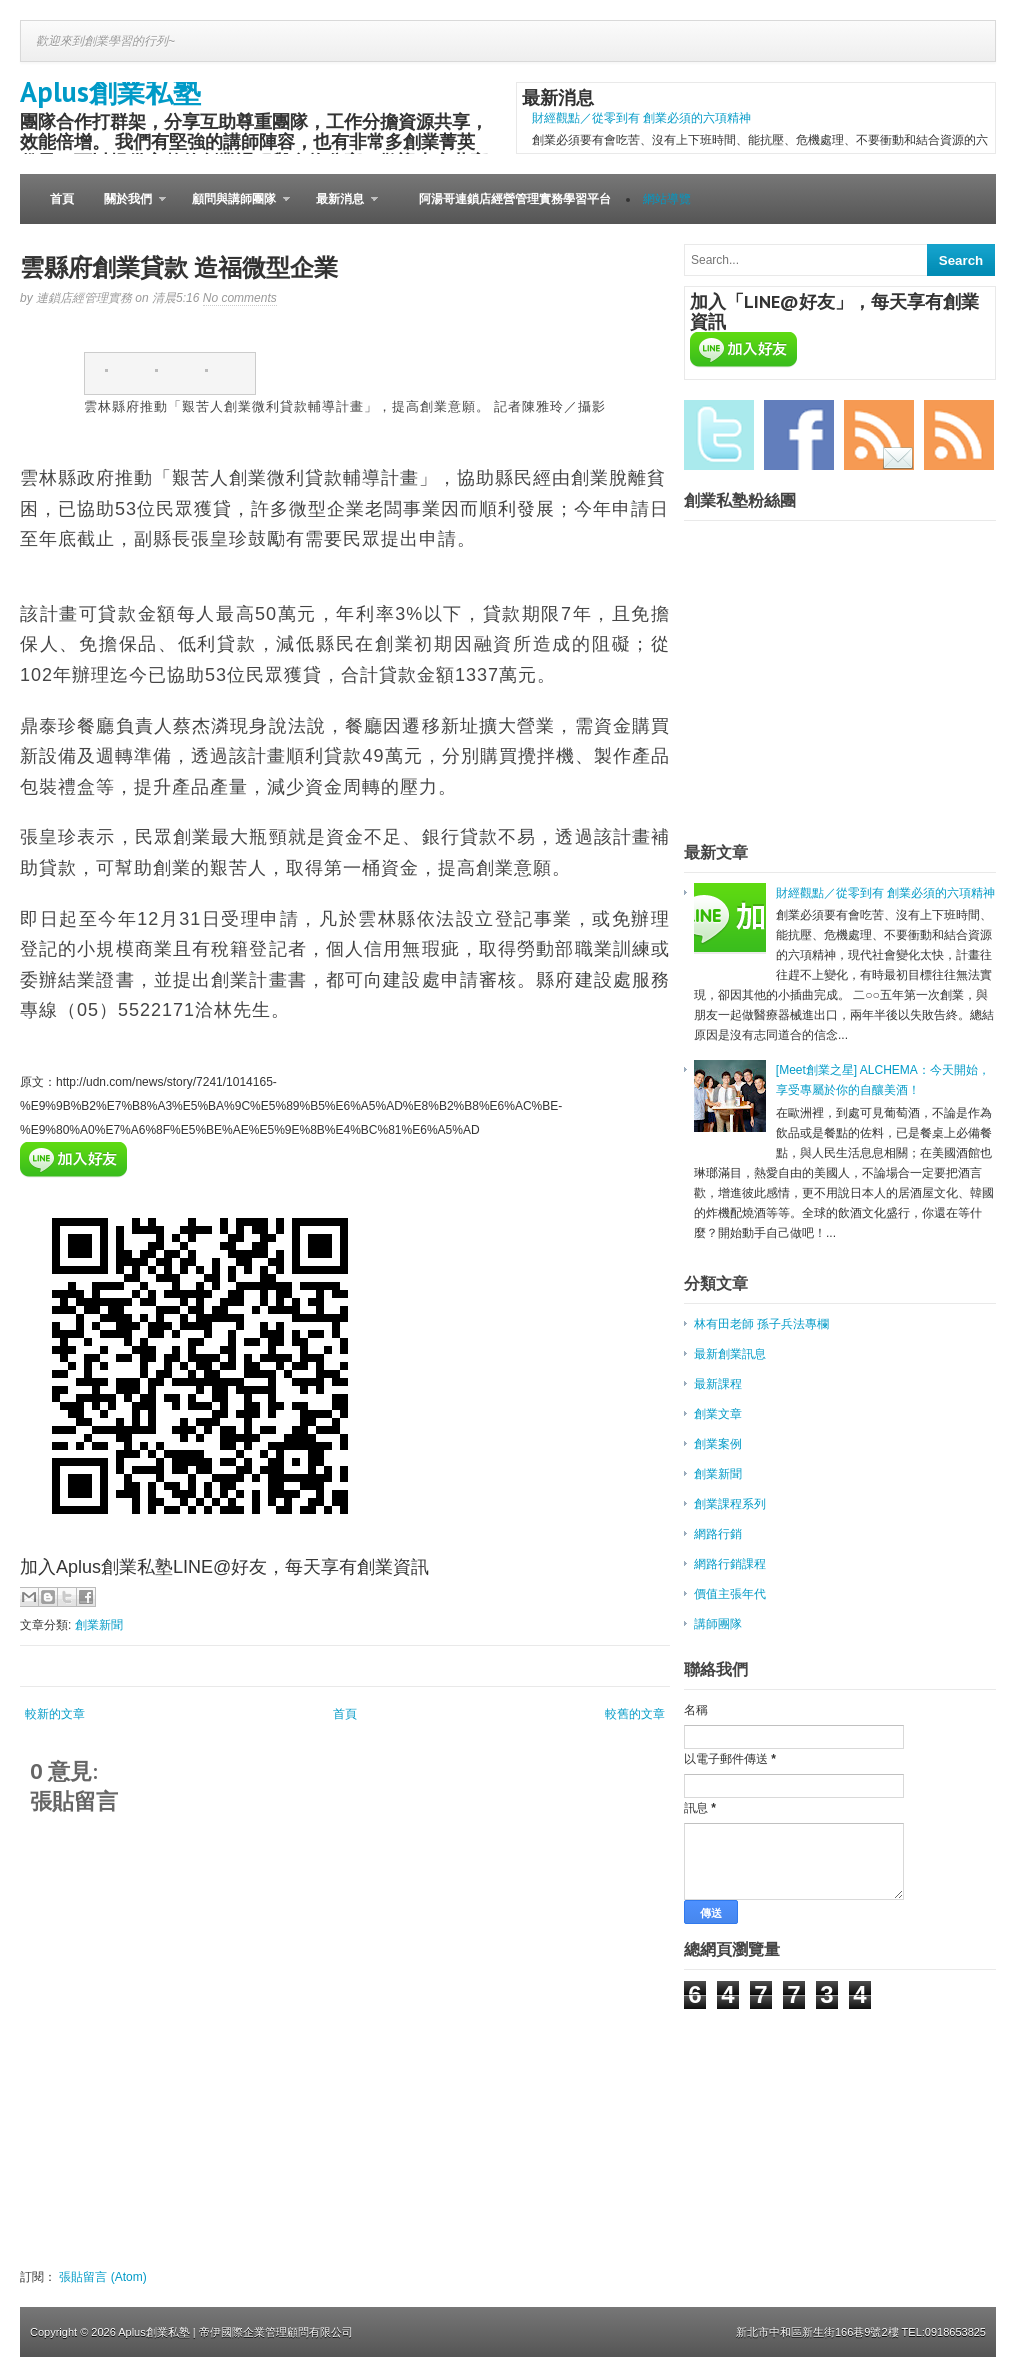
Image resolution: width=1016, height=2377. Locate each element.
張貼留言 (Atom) (102, 2277)
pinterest (220, 373)
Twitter (719, 435)
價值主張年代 (730, 1594)
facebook (120, 373)
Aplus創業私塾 (110, 91)
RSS (959, 435)
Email (879, 435)
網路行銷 (718, 1534)
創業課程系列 (730, 1504)
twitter (170, 373)
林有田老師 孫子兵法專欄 (761, 1324)
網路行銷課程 (730, 1564)
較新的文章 (55, 1714)
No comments (240, 298)
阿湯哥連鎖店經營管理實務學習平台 (515, 199)
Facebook (799, 435)
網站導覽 (667, 199)
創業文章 (718, 1414)
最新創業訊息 (730, 1354)
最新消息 (339, 208)
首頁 (62, 199)
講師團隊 (718, 1624)
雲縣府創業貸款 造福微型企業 (179, 267)
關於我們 (127, 208)
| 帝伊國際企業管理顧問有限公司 (273, 2332)
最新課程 (718, 1384)
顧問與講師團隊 (233, 208)
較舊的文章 (635, 1714)
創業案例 (718, 1444)
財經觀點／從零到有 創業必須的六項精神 (641, 118)
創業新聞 (99, 1625)
